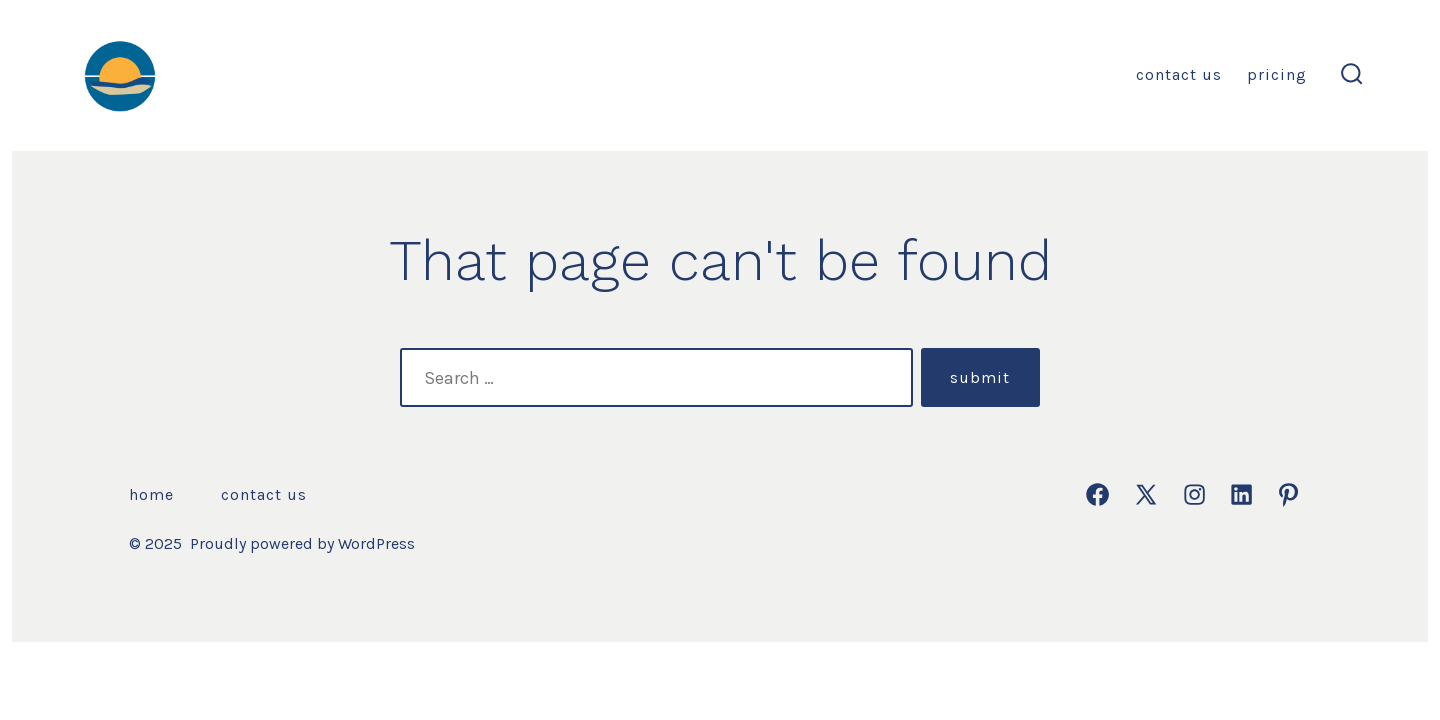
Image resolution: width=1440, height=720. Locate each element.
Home (151, 494)
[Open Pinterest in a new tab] (1288, 494)
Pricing (1277, 74)
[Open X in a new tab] (1146, 494)
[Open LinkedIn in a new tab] (1241, 494)
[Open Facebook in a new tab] (1097, 494)
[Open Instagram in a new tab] (1194, 494)
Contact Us (1179, 74)
